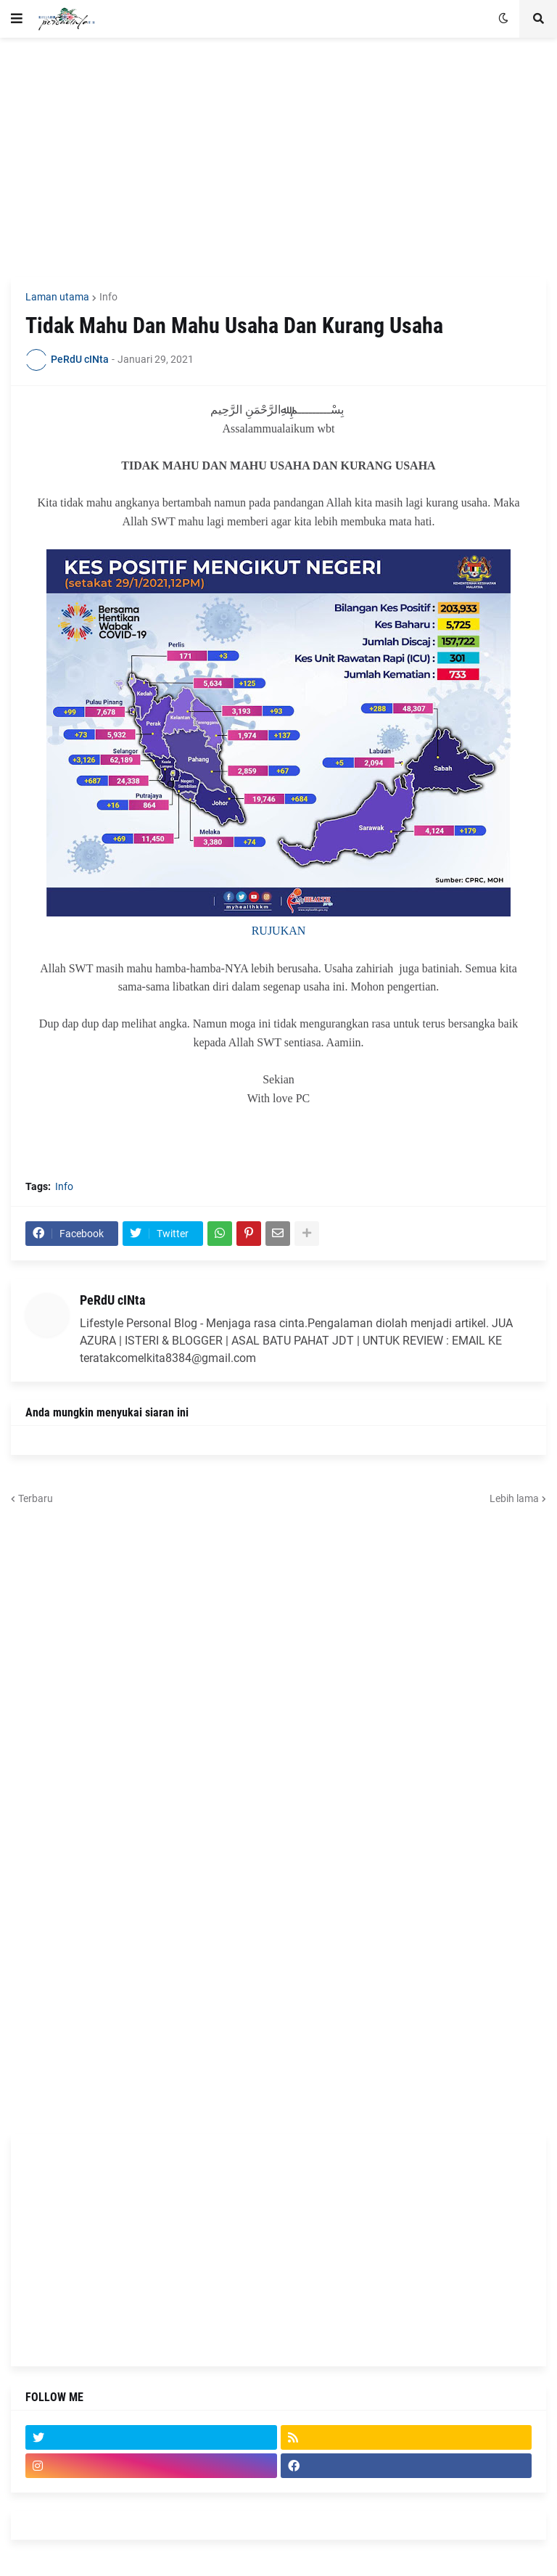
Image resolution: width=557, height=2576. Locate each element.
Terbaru (35, 1498)
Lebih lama (514, 1498)
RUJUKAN (279, 930)
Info (108, 297)
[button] (16, 19)
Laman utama (57, 297)
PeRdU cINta (112, 1300)
